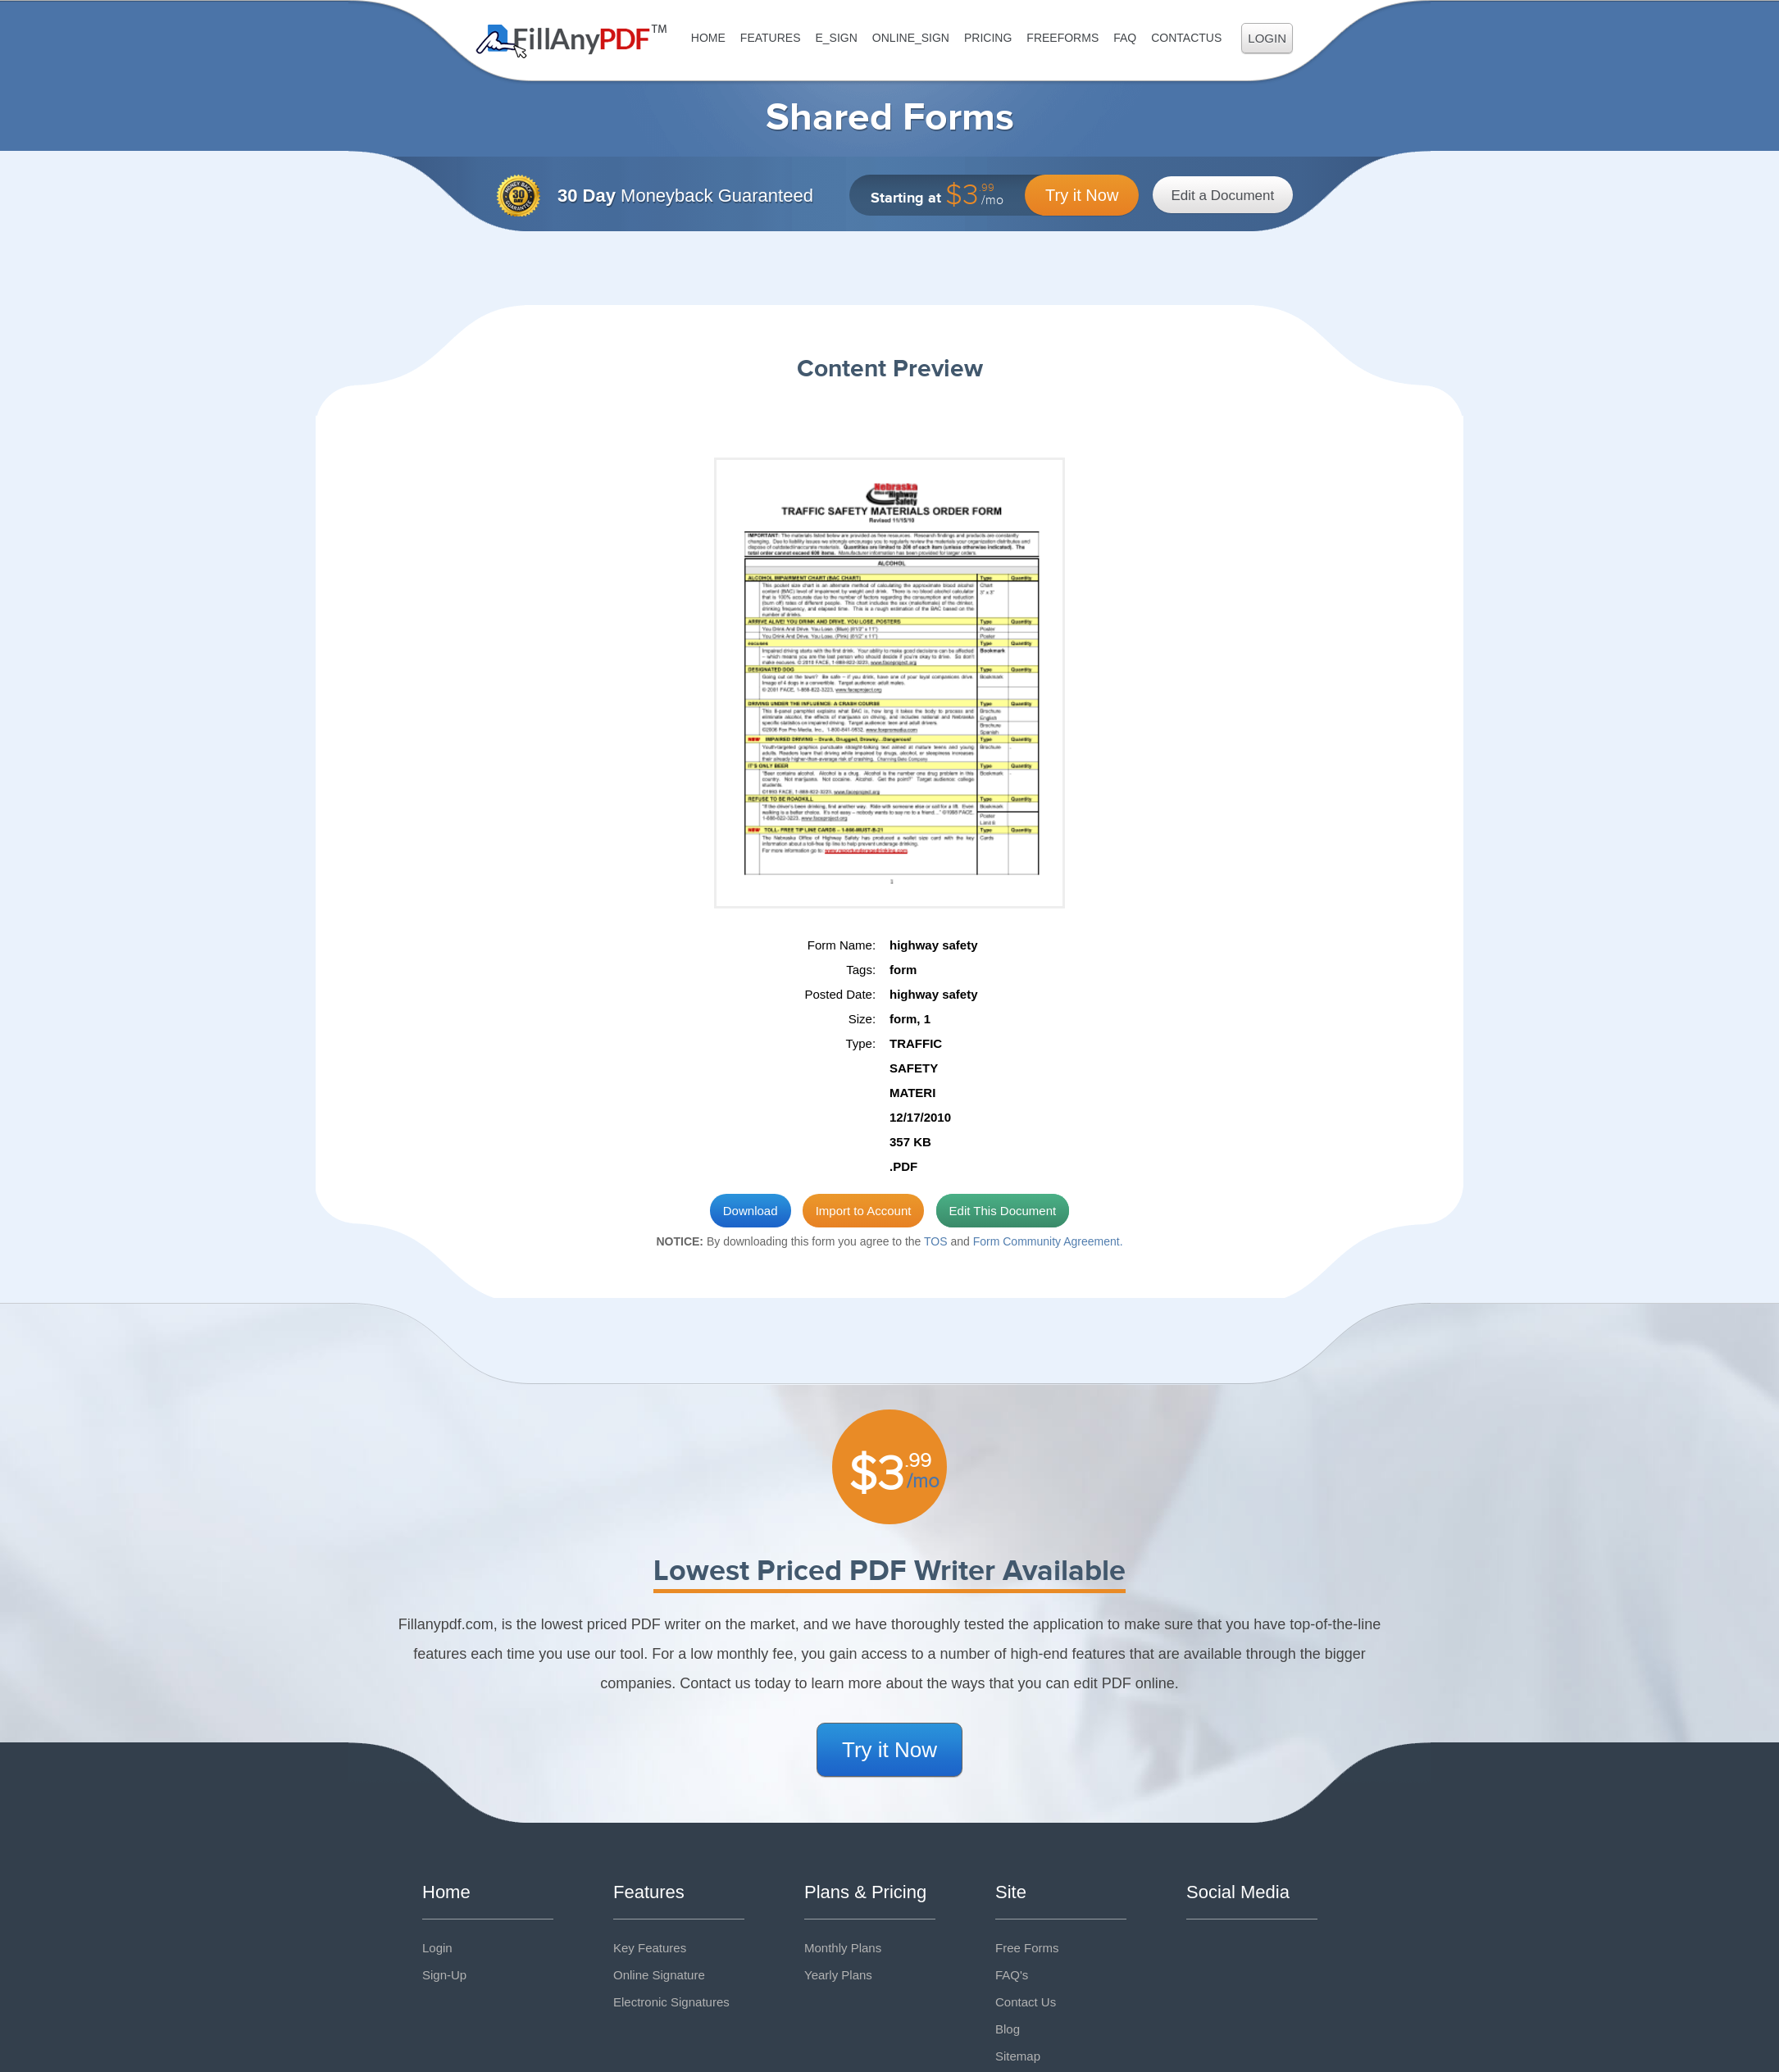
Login (1267, 38)
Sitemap (1017, 2056)
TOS (936, 1241)
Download (750, 1211)
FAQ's (1011, 1975)
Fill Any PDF (571, 41)
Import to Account (864, 1211)
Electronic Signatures (671, 2002)
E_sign (836, 37)
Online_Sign (910, 37)
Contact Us (1025, 2002)
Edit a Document (1223, 195)
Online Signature (659, 1975)
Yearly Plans (838, 1975)
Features (770, 37)
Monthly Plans (842, 1948)
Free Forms (1027, 1948)
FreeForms (1062, 37)
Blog (1007, 2029)
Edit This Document (1003, 1211)
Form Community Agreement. (1048, 1241)
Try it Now (1081, 195)
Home (708, 37)
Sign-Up (444, 1975)
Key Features (649, 1948)
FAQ (1124, 37)
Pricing (988, 37)
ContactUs (1186, 37)
